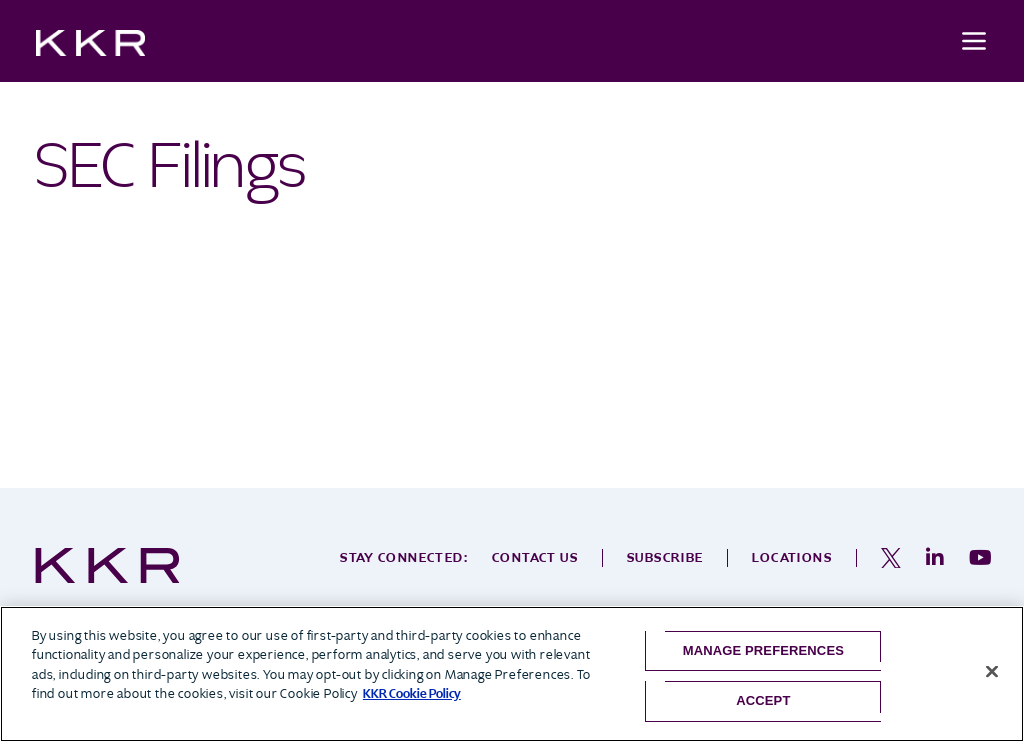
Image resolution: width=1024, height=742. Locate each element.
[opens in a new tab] (891, 558)
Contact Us (535, 557)
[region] (512, 674)
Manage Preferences (763, 650)
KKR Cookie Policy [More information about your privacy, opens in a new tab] (412, 693)
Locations (792, 557)
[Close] (992, 671)
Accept (763, 700)
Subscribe (665, 557)
